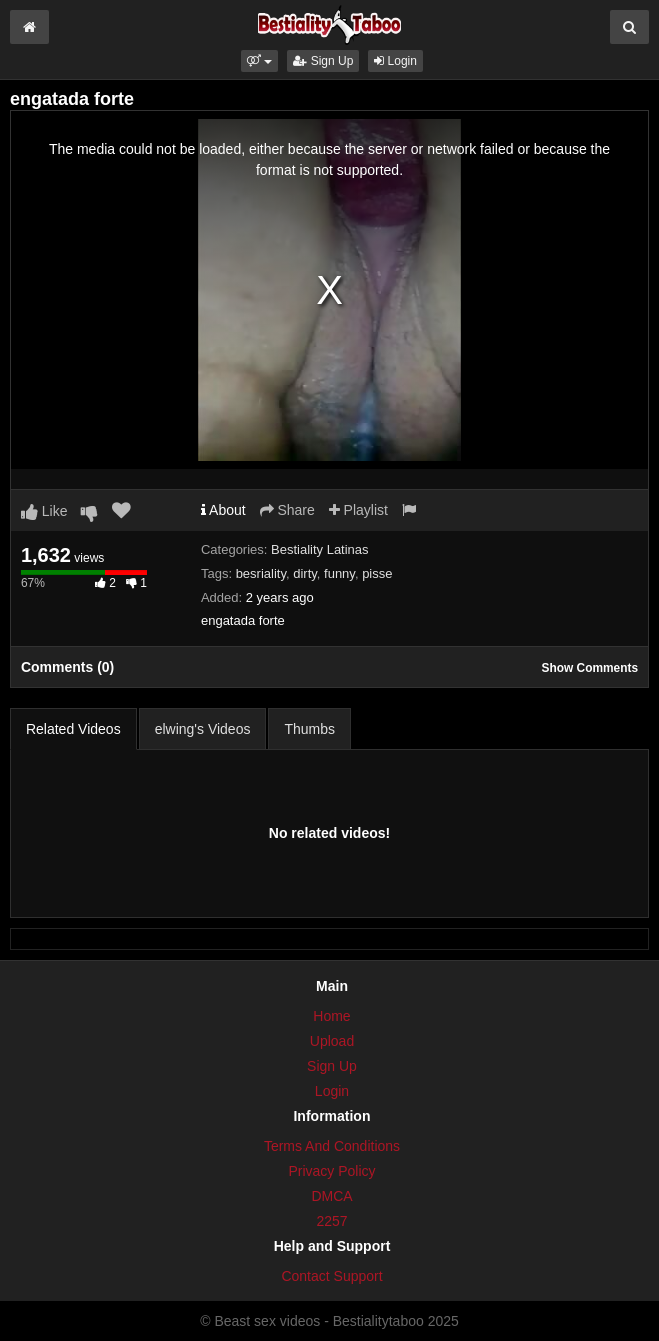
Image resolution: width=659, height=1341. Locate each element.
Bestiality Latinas (320, 549)
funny (339, 573)
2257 (331, 1221)
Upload (332, 1041)
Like (44, 511)
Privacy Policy (331, 1171)
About (223, 510)
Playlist (358, 510)
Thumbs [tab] (309, 729)
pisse (377, 573)
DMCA (331, 1196)
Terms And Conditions (332, 1146)
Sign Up (323, 61)
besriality (261, 573)
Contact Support (331, 1276)
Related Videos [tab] (73, 729)
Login (395, 61)
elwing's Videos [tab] (203, 729)
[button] (259, 61)
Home (331, 1016)
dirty (305, 573)
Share (287, 510)
